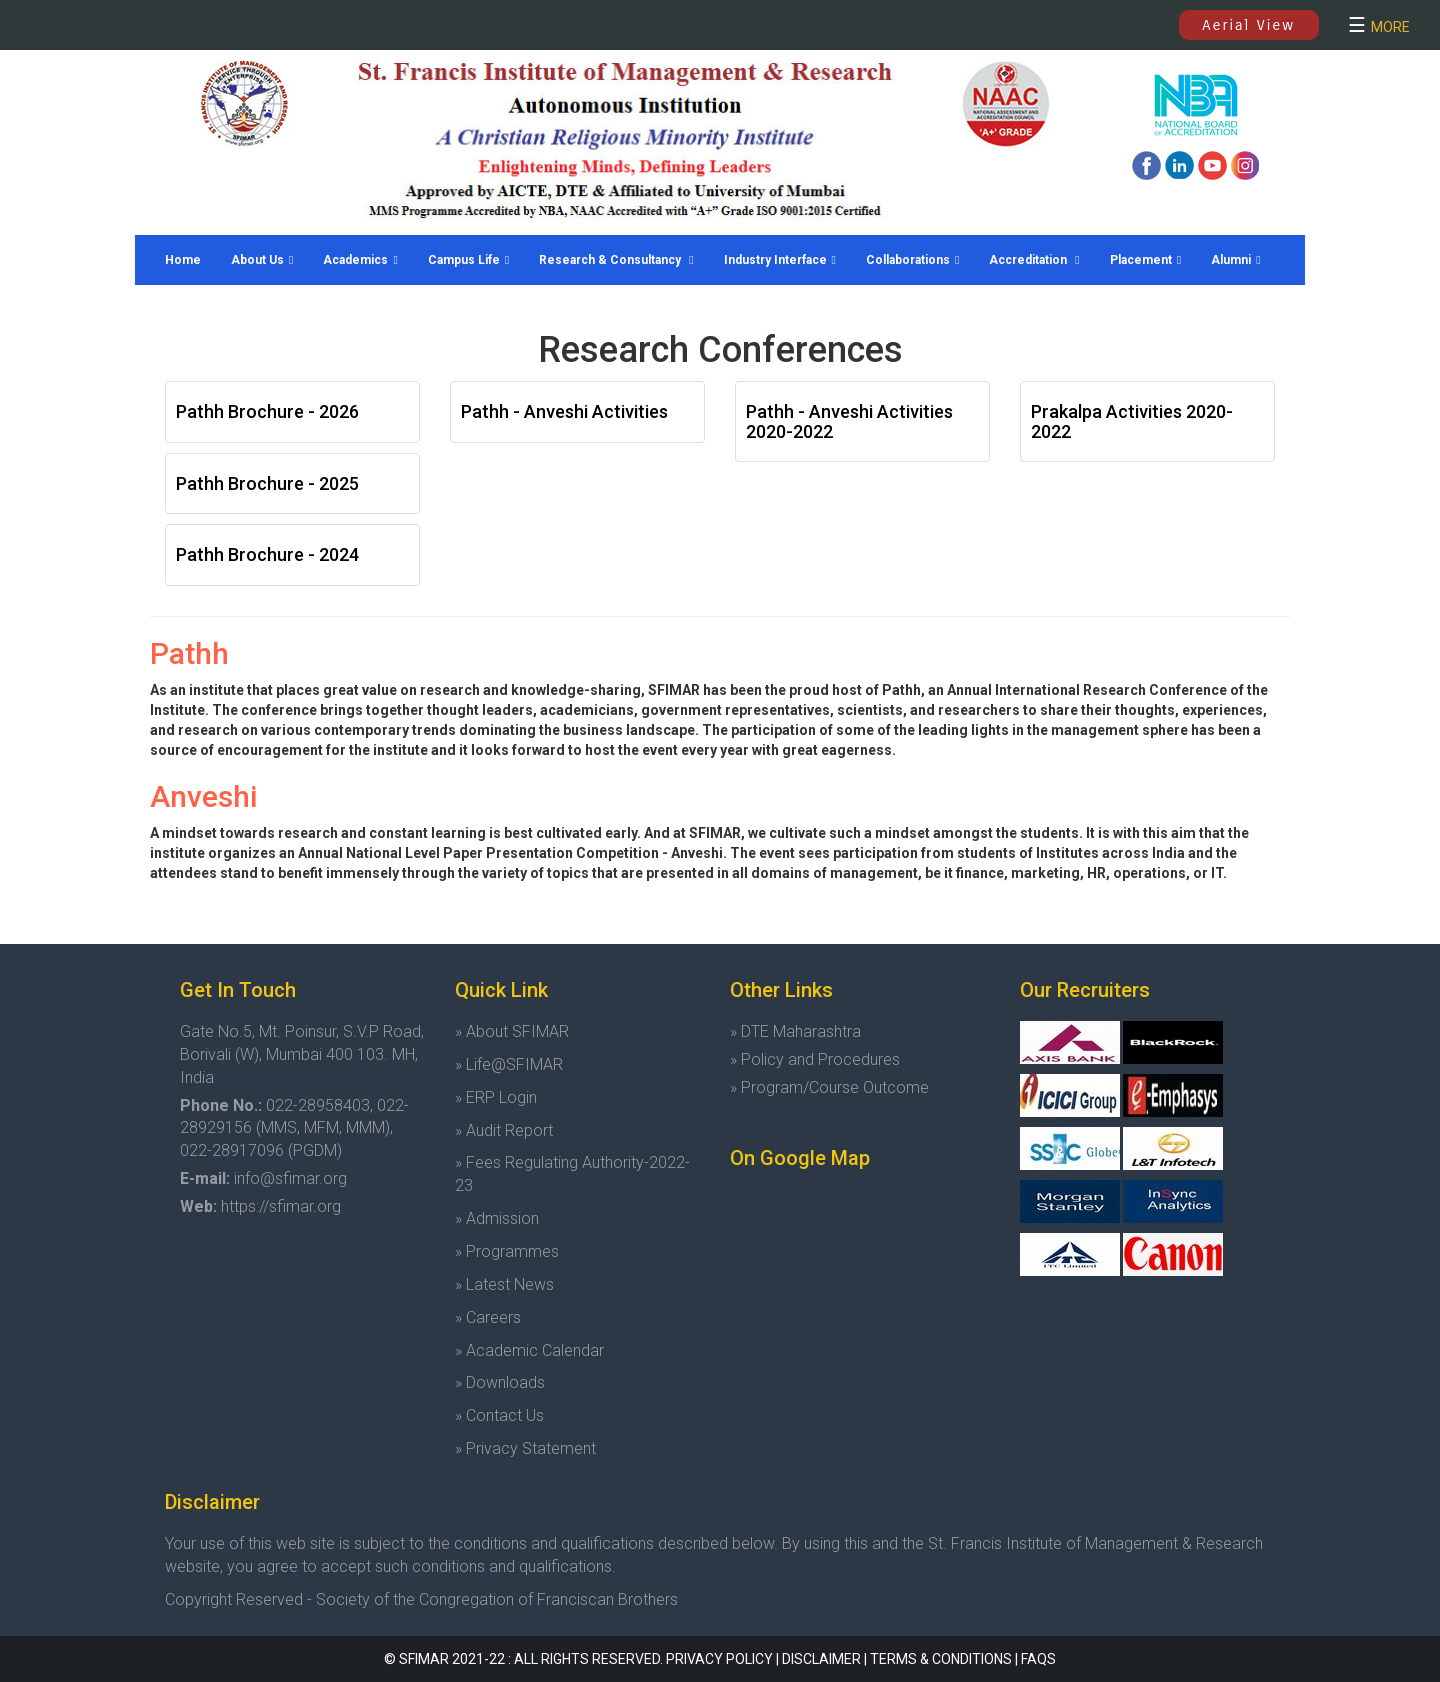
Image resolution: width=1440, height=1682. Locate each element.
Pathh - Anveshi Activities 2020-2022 (849, 421)
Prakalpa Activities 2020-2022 (1132, 421)
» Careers (488, 1317)
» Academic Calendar (529, 1350)
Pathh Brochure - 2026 (267, 411)
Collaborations (912, 260)
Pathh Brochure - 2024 (267, 554)
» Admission (497, 1218)
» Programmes (507, 1251)
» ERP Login (496, 1097)
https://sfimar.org (281, 1206)
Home (183, 260)
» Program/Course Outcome (829, 1087)
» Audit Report (504, 1130)
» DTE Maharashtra (795, 1031)
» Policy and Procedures (815, 1059)
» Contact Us (499, 1415)
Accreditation (1034, 260)
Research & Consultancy (616, 260)
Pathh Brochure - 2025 (267, 483)
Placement (1145, 260)
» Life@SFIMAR (509, 1064)
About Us (262, 260)
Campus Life (468, 260)
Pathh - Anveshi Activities (564, 411)
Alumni (1235, 260)
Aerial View (1248, 25)
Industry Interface (780, 260)
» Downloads (500, 1382)
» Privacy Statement (525, 1448)
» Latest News (504, 1284)
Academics (360, 260)
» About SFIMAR (512, 1031)
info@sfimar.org (290, 1178)
